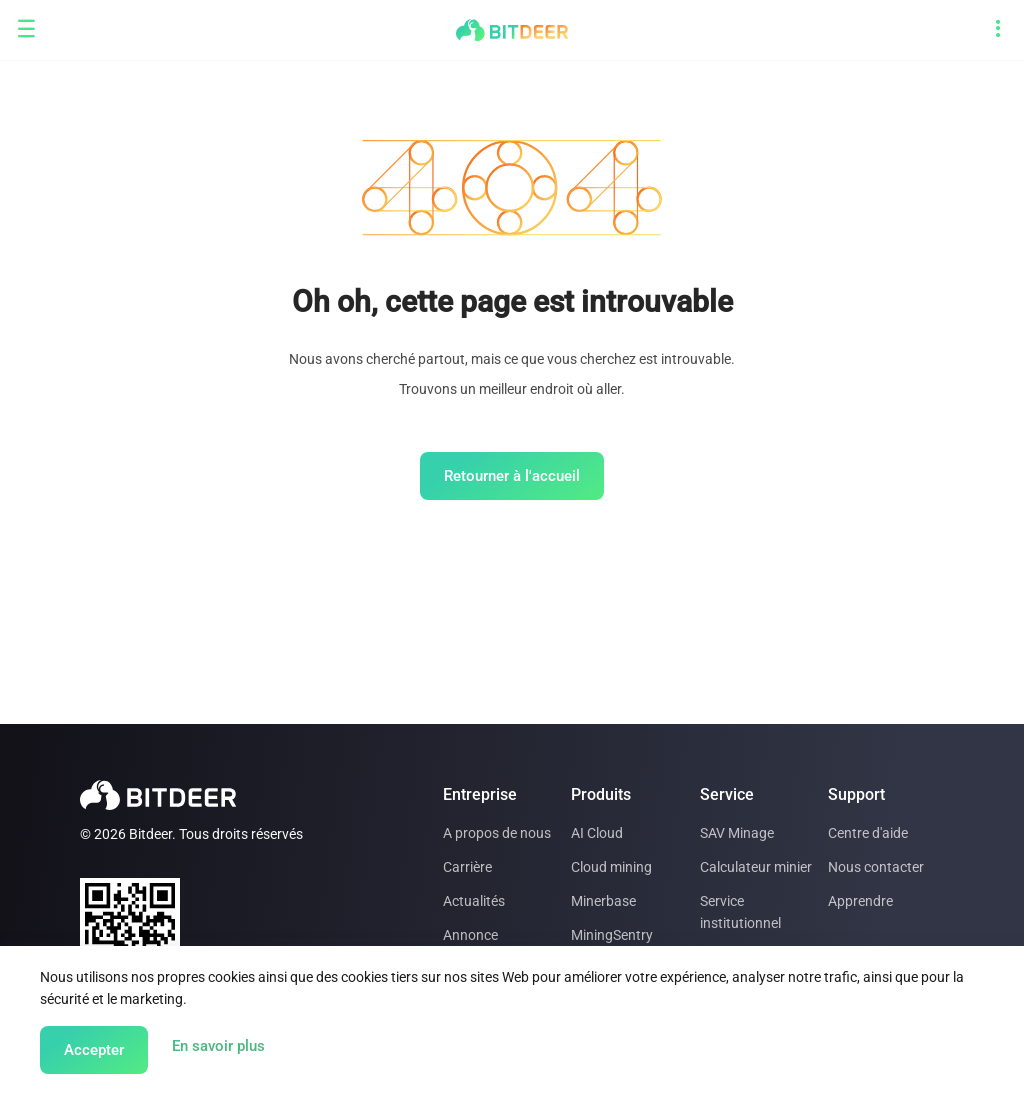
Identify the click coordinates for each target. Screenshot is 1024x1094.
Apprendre (860, 901)
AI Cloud (597, 833)
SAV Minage (737, 833)
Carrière (467, 867)
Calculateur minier (756, 867)
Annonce (470, 935)
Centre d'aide (868, 833)
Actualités (474, 901)
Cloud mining (611, 867)
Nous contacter (876, 867)
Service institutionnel (740, 912)
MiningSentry (612, 935)
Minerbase (603, 901)
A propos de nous (497, 833)
